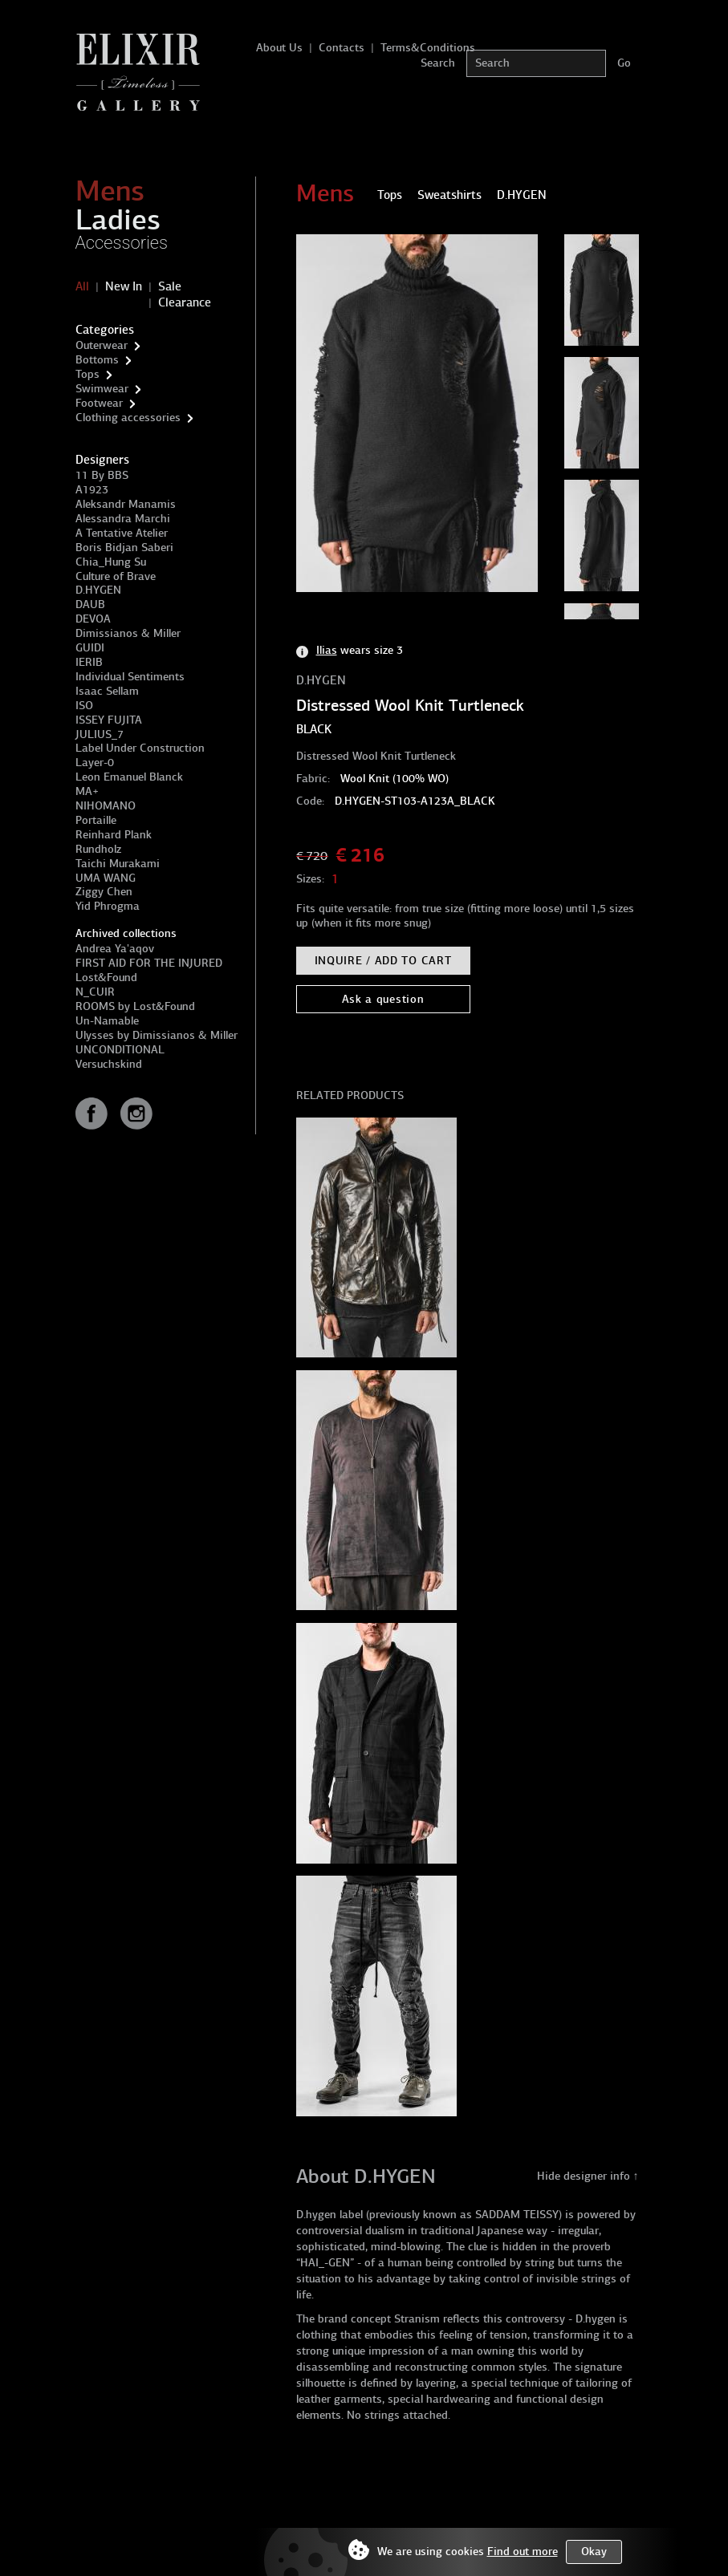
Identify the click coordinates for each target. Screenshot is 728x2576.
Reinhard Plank (113, 835)
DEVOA (93, 619)
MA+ (87, 791)
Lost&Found (106, 977)
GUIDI (89, 648)
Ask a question (383, 999)
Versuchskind (108, 1064)
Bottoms (97, 360)
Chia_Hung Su (110, 562)
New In (123, 286)
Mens (109, 191)
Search (438, 63)
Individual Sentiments (130, 677)
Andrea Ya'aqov (114, 948)
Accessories (122, 243)
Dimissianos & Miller (128, 633)
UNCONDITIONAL (120, 1050)
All (82, 286)
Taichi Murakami (117, 863)
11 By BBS (101, 475)
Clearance (184, 302)
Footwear (99, 403)
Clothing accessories (128, 417)
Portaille (95, 820)
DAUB (90, 604)
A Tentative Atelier (121, 533)
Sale (169, 286)
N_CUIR (95, 992)
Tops (87, 374)
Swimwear (101, 389)
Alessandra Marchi (122, 518)
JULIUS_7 (99, 734)
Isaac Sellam (107, 691)
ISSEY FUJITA (108, 720)
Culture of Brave (115, 576)
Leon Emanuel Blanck (129, 777)
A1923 (91, 490)
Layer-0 (94, 762)
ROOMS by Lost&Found (135, 1006)
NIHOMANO (105, 806)
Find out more (522, 2551)
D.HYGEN (98, 590)
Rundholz (98, 849)
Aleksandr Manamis (125, 504)
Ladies (118, 219)
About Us (279, 48)
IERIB (89, 662)
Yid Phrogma (107, 906)
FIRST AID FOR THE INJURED (148, 963)
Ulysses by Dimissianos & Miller (156, 1035)
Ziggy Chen (103, 892)
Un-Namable (107, 1021)
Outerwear (101, 345)
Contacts (341, 48)
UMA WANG (105, 878)
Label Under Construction (140, 748)
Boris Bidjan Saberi (124, 547)
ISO (84, 705)
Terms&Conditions (427, 48)
